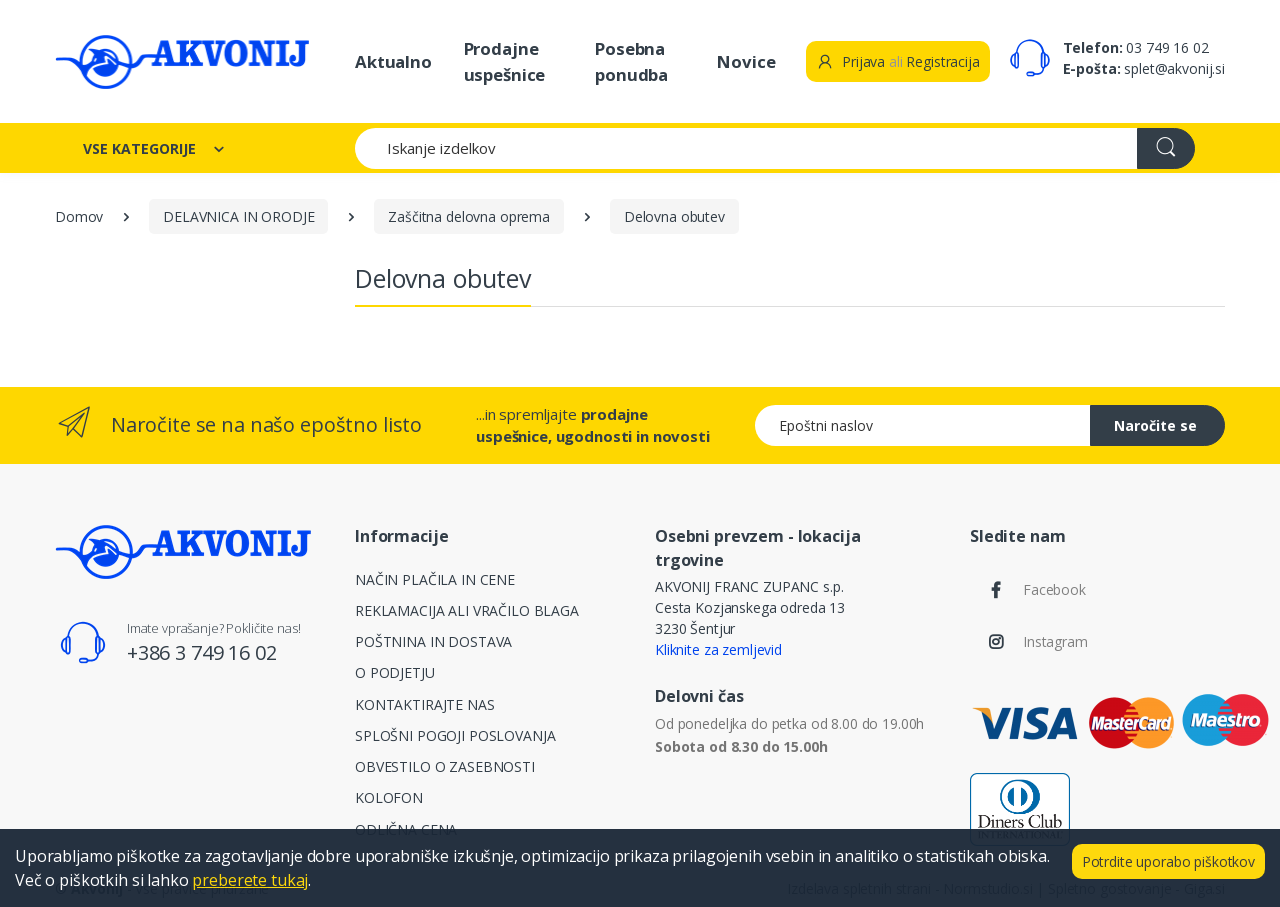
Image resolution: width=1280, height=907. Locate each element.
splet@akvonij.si (1174, 68)
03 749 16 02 (1167, 47)
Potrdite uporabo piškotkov (1168, 861)
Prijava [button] (850, 61)
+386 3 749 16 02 (202, 652)
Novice (746, 61)
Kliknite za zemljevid (718, 649)
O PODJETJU (395, 672)
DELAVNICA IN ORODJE (238, 216)
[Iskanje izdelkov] (746, 148)
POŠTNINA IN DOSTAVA (433, 641)
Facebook (1054, 589)
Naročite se (1155, 425)
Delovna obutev (674, 216)
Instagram (1055, 641)
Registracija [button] (942, 61)
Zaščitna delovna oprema (469, 216)
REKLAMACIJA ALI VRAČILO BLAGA (467, 610)
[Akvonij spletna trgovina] (182, 61)
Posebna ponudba (631, 61)
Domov (79, 216)
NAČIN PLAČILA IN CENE (435, 579)
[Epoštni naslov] (923, 425)
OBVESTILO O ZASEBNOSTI (445, 766)
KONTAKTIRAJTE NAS (425, 704)
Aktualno (393, 61)
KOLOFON (389, 797)
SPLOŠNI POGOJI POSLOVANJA (455, 735)
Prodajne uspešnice (505, 61)
